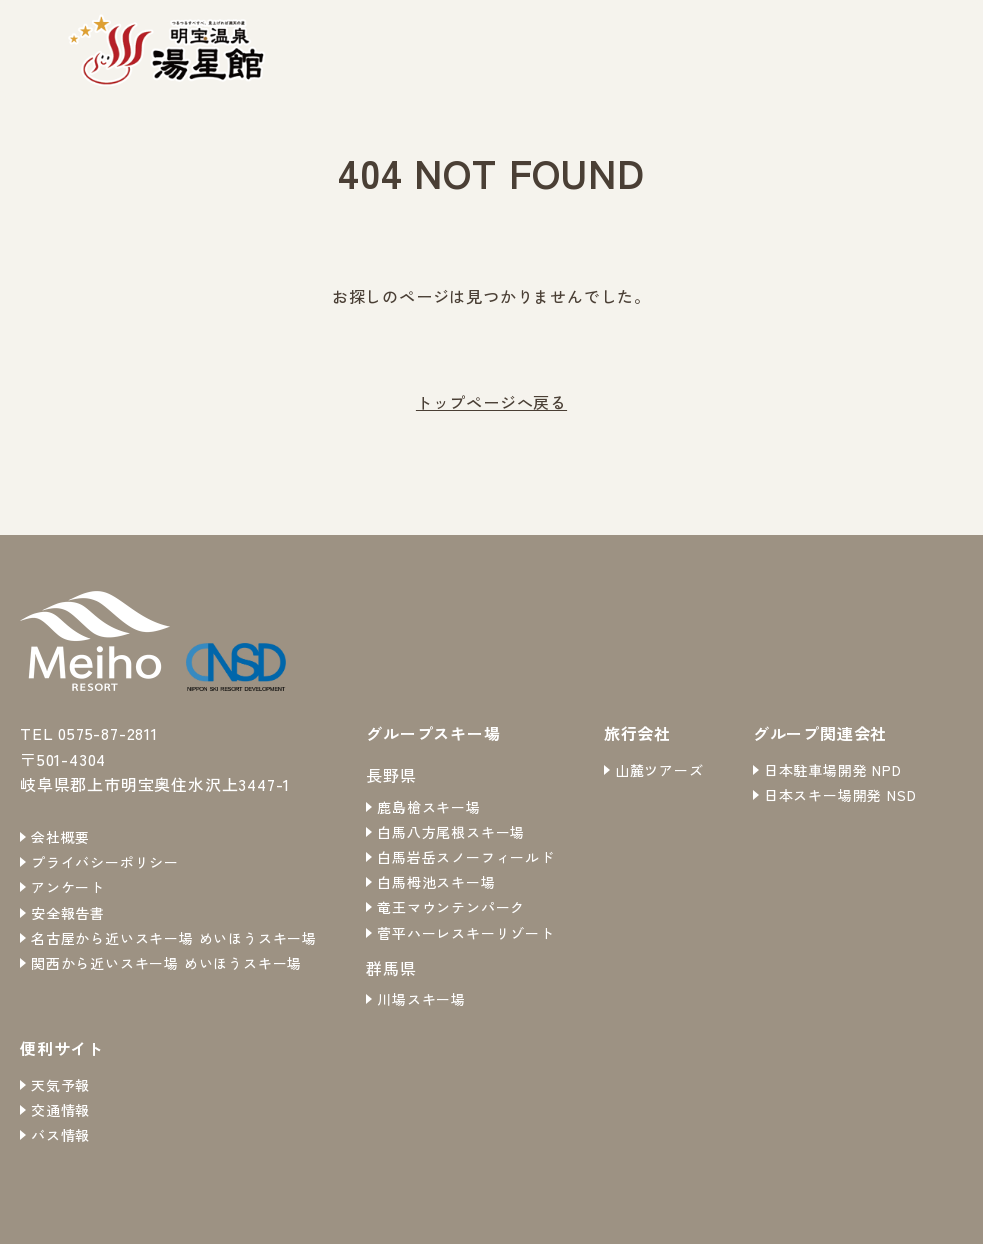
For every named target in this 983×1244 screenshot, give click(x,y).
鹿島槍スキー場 (429, 807)
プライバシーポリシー (105, 862)
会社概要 (60, 837)
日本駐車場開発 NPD (833, 770)
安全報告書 (68, 913)
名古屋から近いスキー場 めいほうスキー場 (174, 938)
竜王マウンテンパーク (451, 907)
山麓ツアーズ (659, 770)
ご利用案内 (873, 49)
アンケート (68, 887)
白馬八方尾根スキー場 (451, 832)
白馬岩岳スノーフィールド (466, 857)
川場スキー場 (421, 999)
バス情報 (60, 1135)
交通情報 (60, 1110)
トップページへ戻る (491, 402)
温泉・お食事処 (745, 49)
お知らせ (624, 49)
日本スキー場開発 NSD (840, 795)
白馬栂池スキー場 (436, 882)
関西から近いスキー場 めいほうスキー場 (166, 963)
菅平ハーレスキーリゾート (466, 933)
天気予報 (60, 1085)
